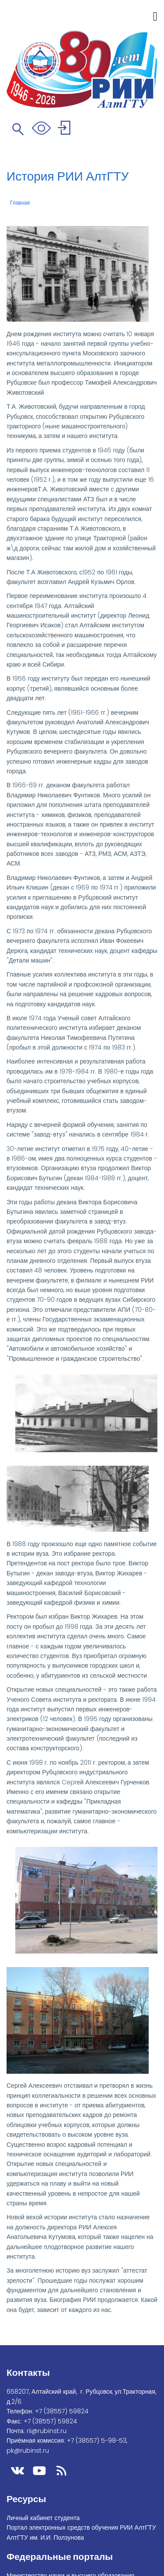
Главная (20, 202)
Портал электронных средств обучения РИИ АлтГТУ (81, 2527)
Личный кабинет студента (43, 2517)
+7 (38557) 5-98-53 (96, 2440)
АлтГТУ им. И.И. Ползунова (45, 2537)
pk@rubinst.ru (28, 2450)
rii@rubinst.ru (46, 2431)
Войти (65, 129)
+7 (61, 2411)
